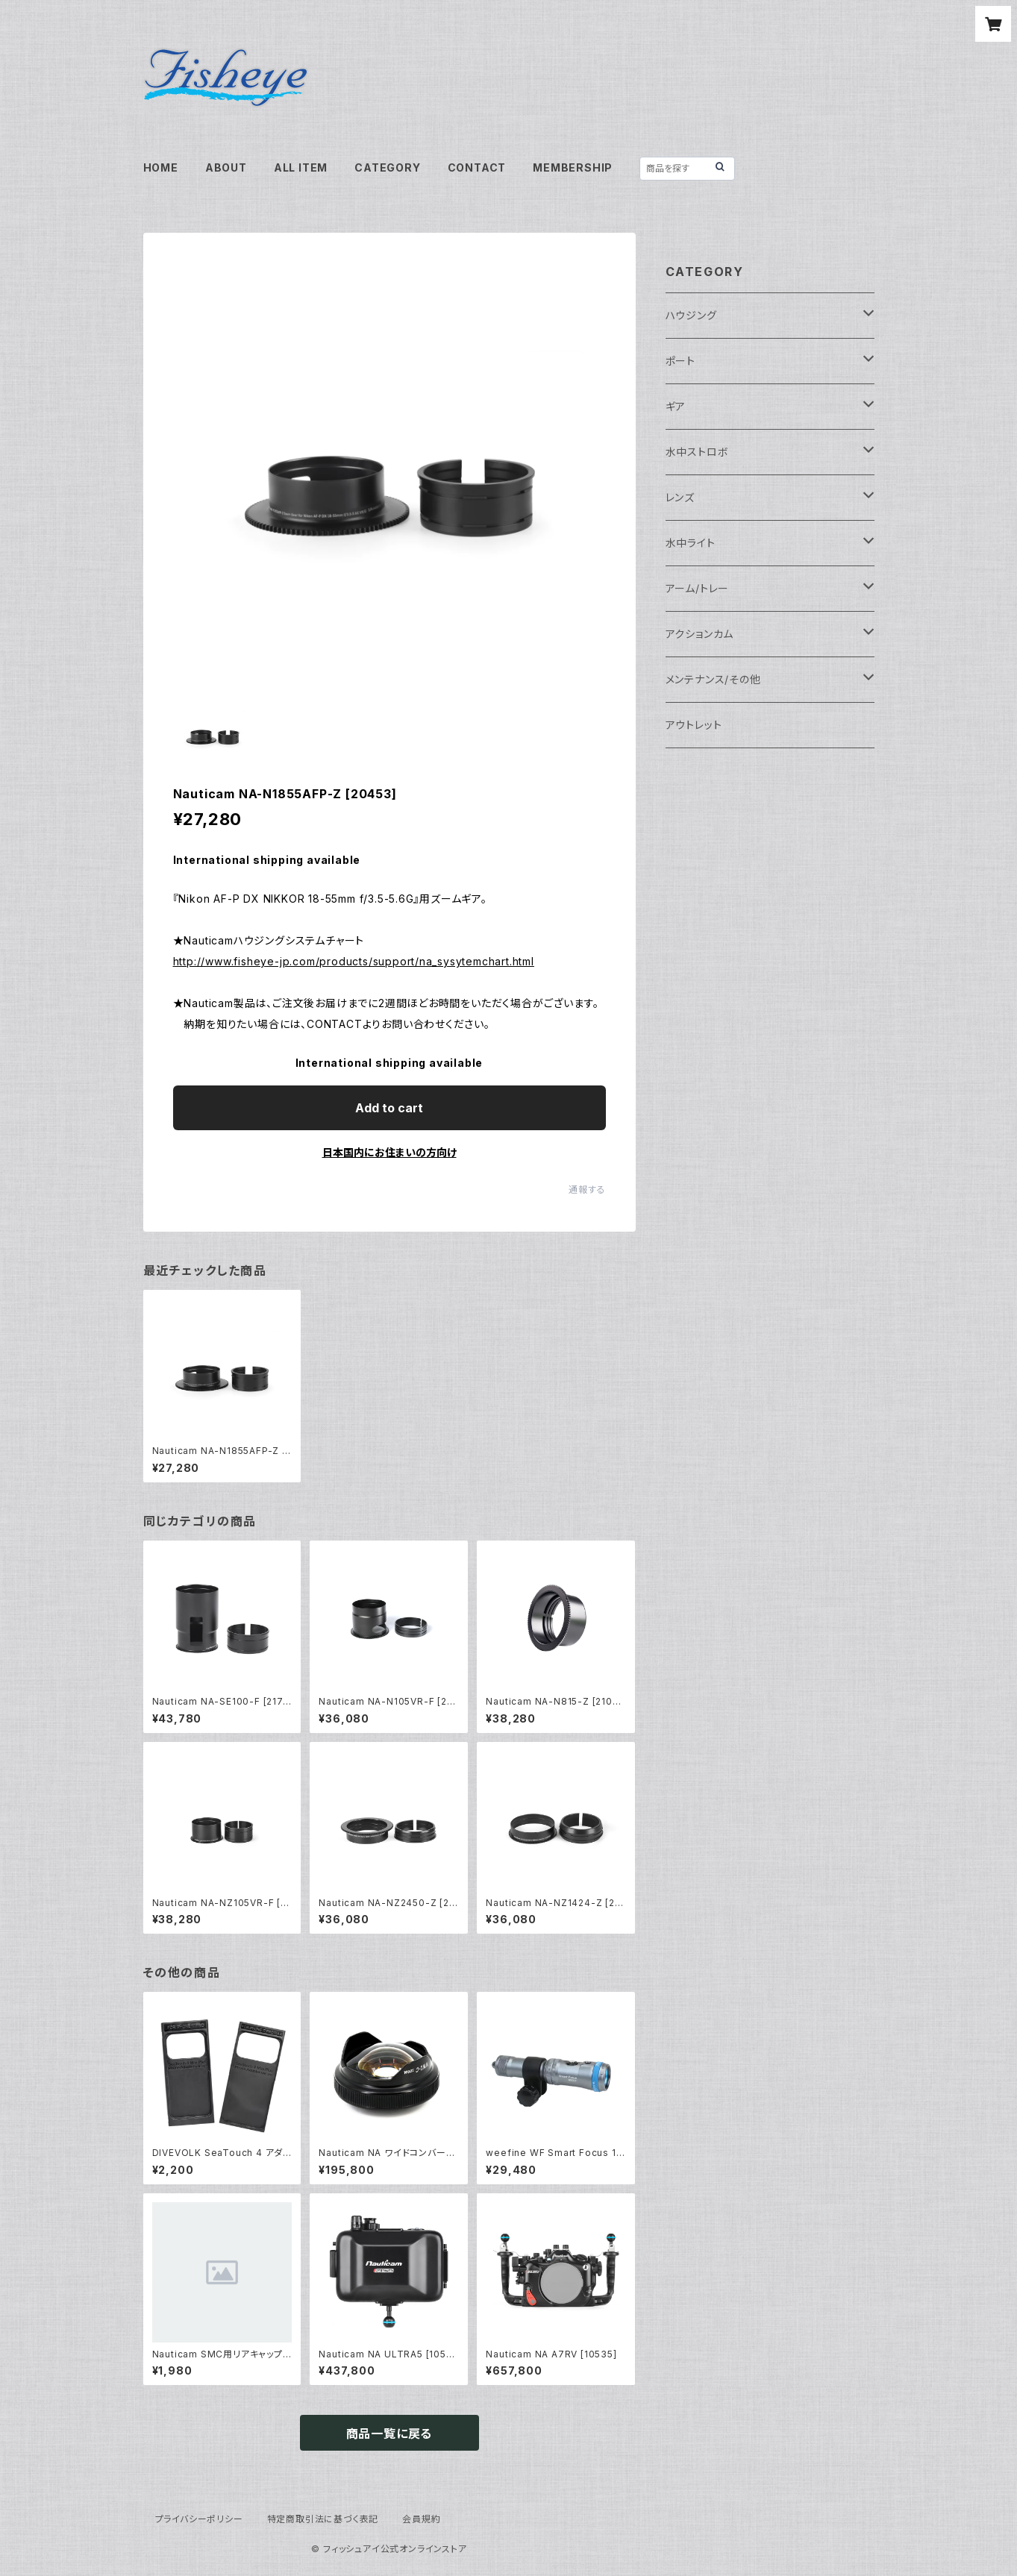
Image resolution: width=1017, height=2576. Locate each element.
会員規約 (421, 2519)
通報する (587, 1189)
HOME (160, 167)
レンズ (680, 497)
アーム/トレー (698, 588)
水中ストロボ (697, 451)
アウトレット (694, 724)
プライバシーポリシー (199, 2519)
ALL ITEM (301, 167)
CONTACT (477, 167)
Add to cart (389, 1107)
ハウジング (691, 315)
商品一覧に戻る (389, 2433)
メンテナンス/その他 (713, 679)
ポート (680, 360)
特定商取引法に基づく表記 (323, 2519)
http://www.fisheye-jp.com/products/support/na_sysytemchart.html (353, 961)
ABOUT (226, 167)
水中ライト (691, 542)
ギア (676, 406)
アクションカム (700, 633)
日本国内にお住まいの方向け (389, 1152)
